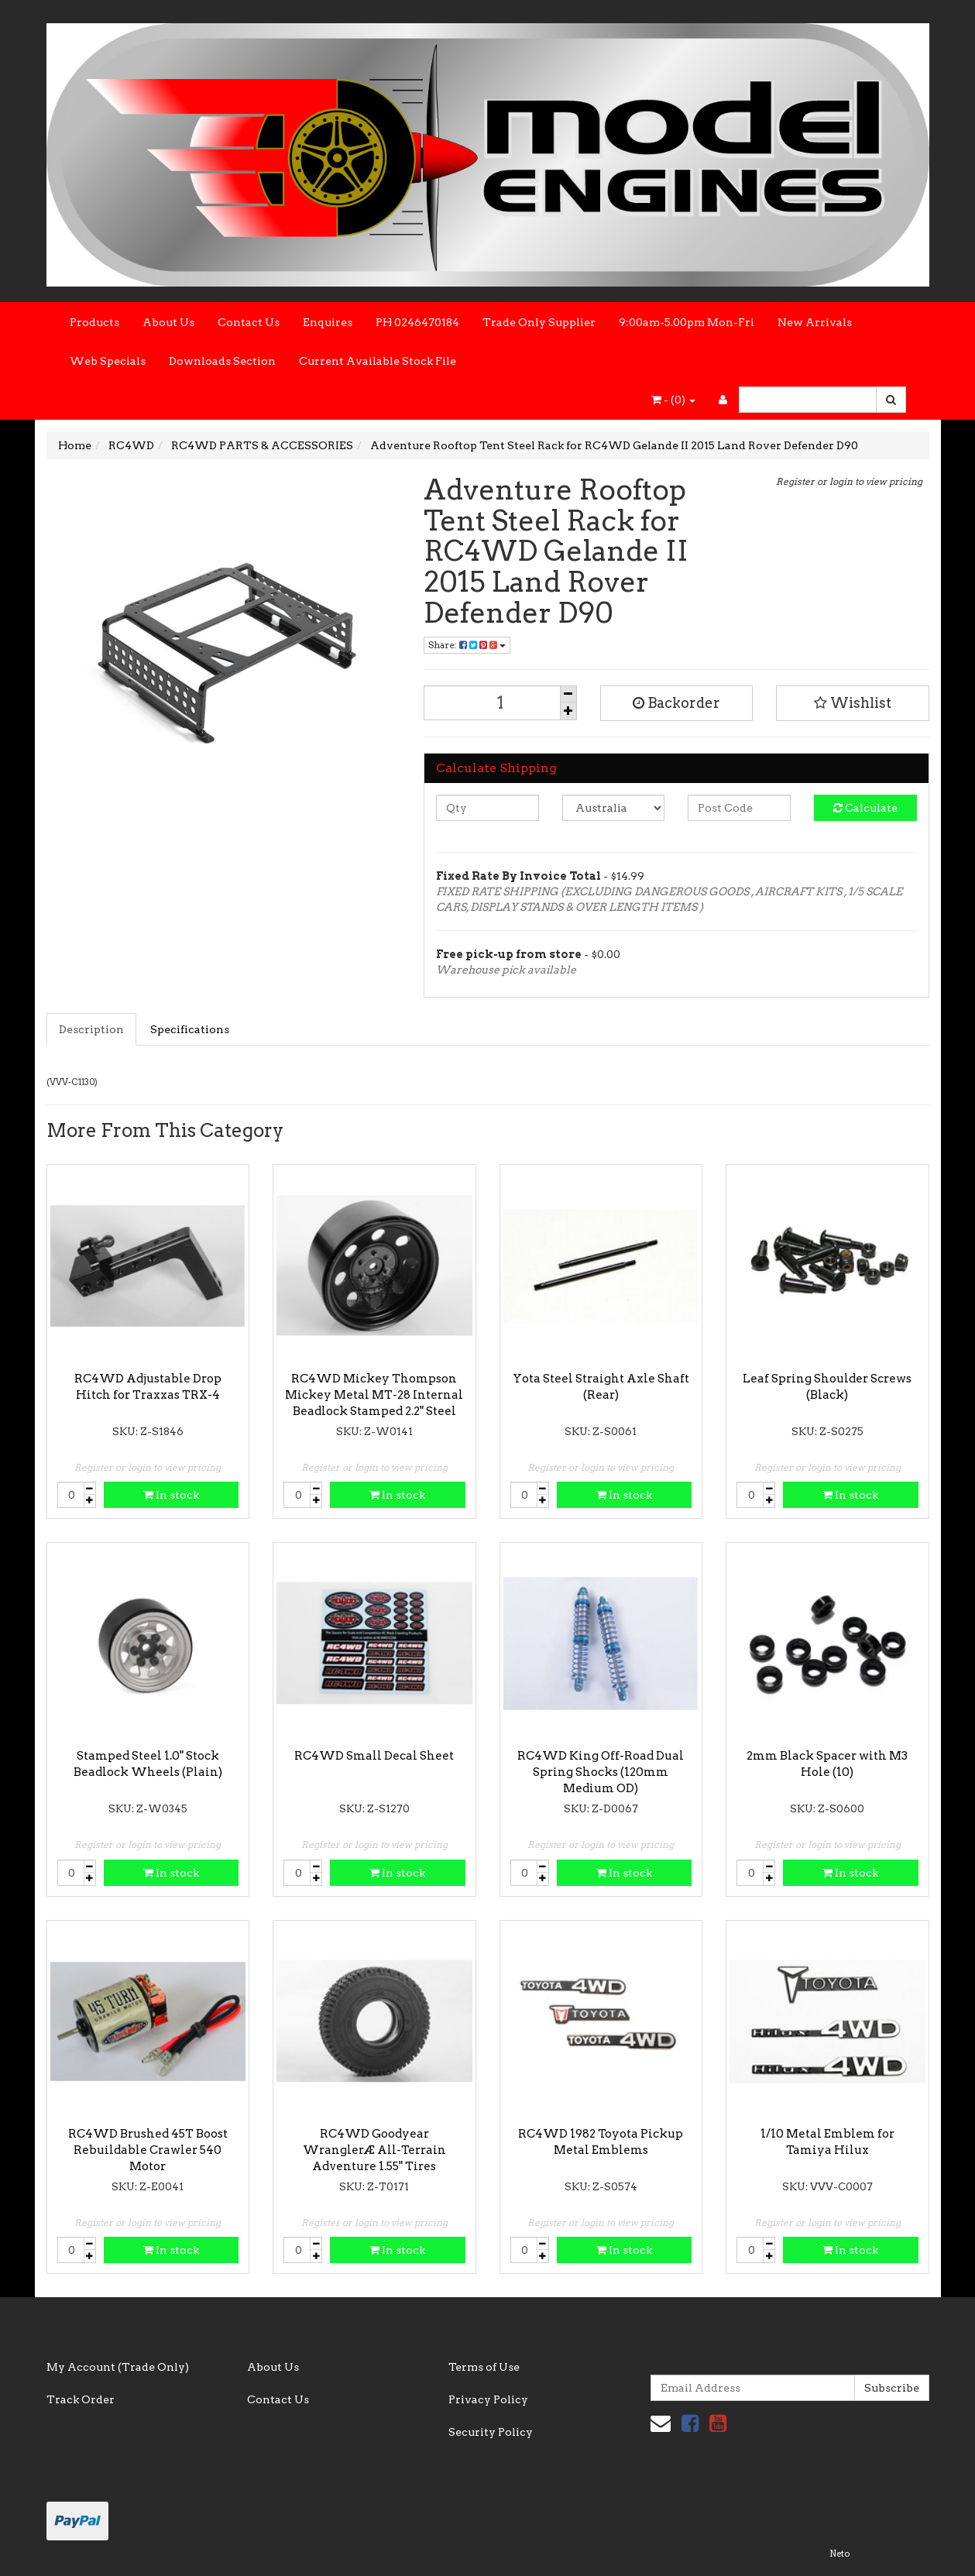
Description (91, 1029)
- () (673, 399)
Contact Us (249, 322)
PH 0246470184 (417, 322)
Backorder (676, 703)
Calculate (865, 808)
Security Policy (490, 2432)
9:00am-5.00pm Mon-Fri (686, 322)
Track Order (80, 2399)
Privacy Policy (488, 2399)
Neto (839, 2553)
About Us (168, 322)
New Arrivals (815, 322)
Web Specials (108, 361)
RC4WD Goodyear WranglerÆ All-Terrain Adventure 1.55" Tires (374, 2150)
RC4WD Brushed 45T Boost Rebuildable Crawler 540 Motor (148, 2150)
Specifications (189, 1029)
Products (94, 322)
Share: (467, 645)
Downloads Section (222, 361)
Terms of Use (484, 2367)
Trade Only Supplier (539, 322)
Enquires (327, 322)
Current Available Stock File (377, 361)
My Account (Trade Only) (117, 2367)
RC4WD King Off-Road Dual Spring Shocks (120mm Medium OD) (600, 1772)
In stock (171, 1495)
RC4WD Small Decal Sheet (374, 1756)
